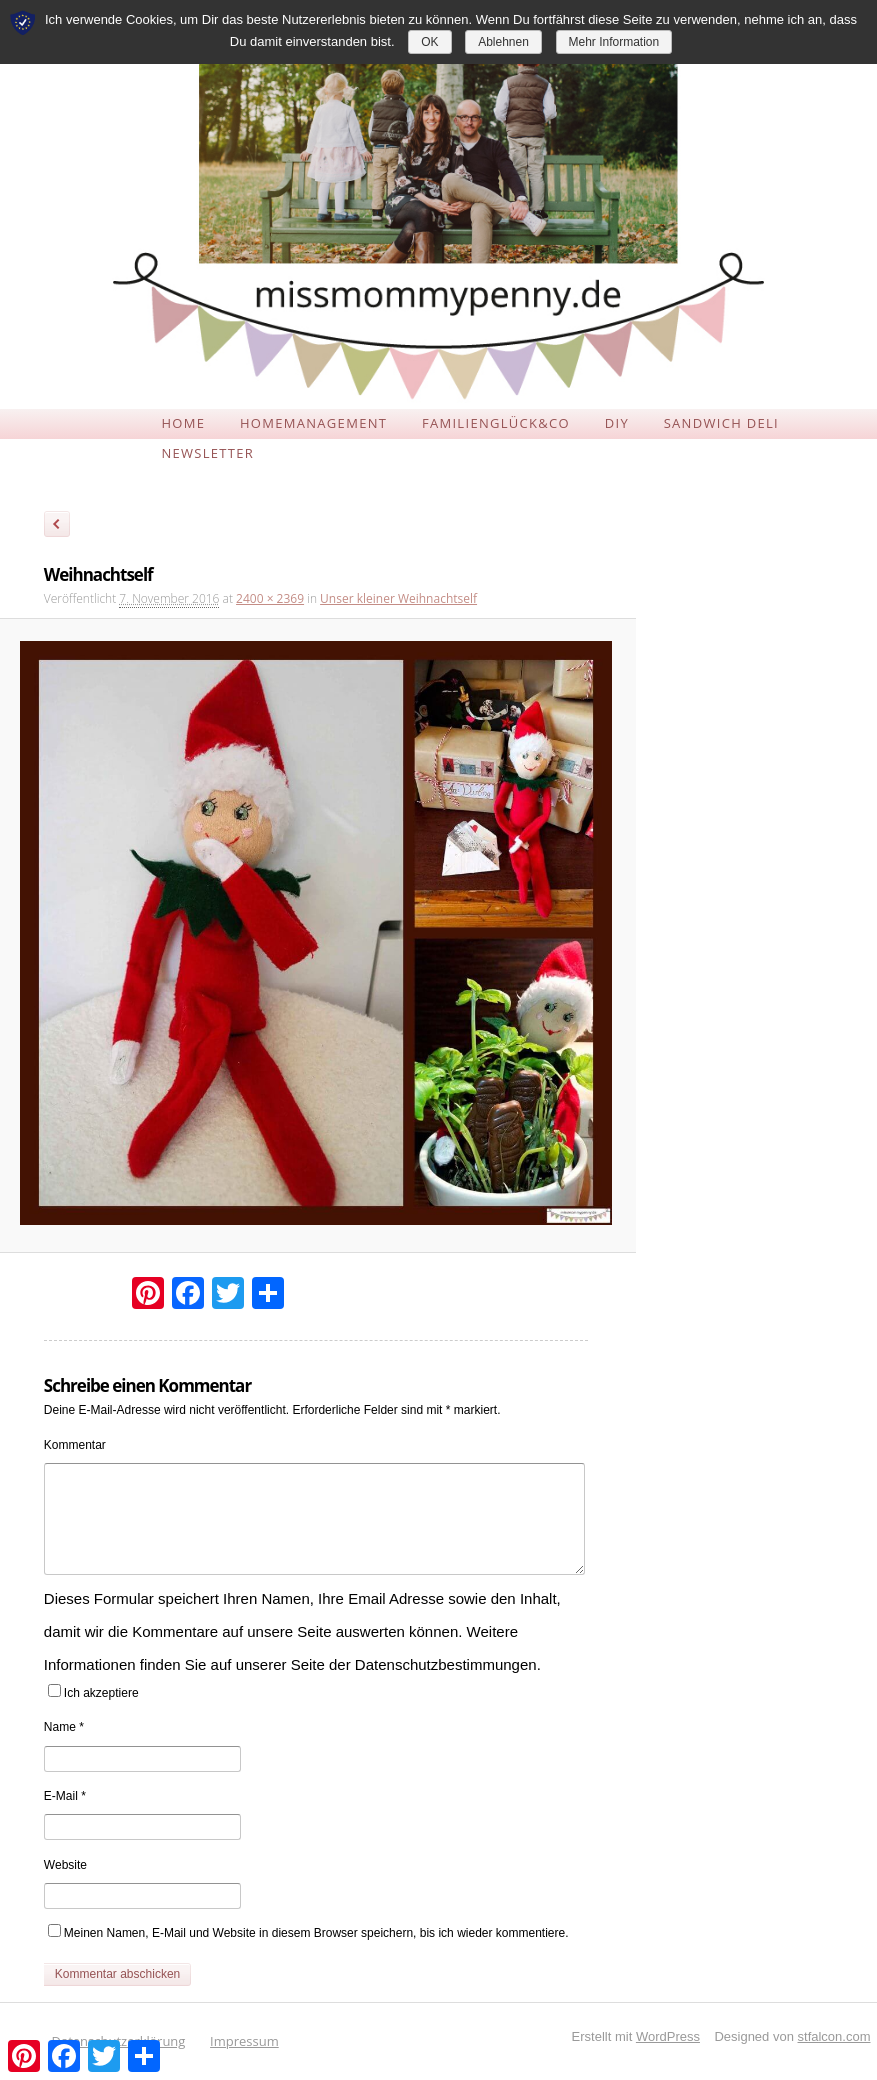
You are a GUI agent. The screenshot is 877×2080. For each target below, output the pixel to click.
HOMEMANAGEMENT (313, 423)
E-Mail (65, 1796)
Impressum (244, 2041)
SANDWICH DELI (721, 423)
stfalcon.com (834, 2036)
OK (429, 42)
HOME (183, 423)
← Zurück (57, 527)
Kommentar (75, 1445)
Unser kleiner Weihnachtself (398, 598)
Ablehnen (503, 42)
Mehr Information (614, 42)
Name (64, 1727)
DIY (617, 423)
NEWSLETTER (207, 453)
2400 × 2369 (270, 598)
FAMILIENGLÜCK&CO (496, 423)
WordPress (668, 2036)
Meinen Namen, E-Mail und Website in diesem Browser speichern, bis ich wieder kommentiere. (316, 1933)
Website (65, 1865)
